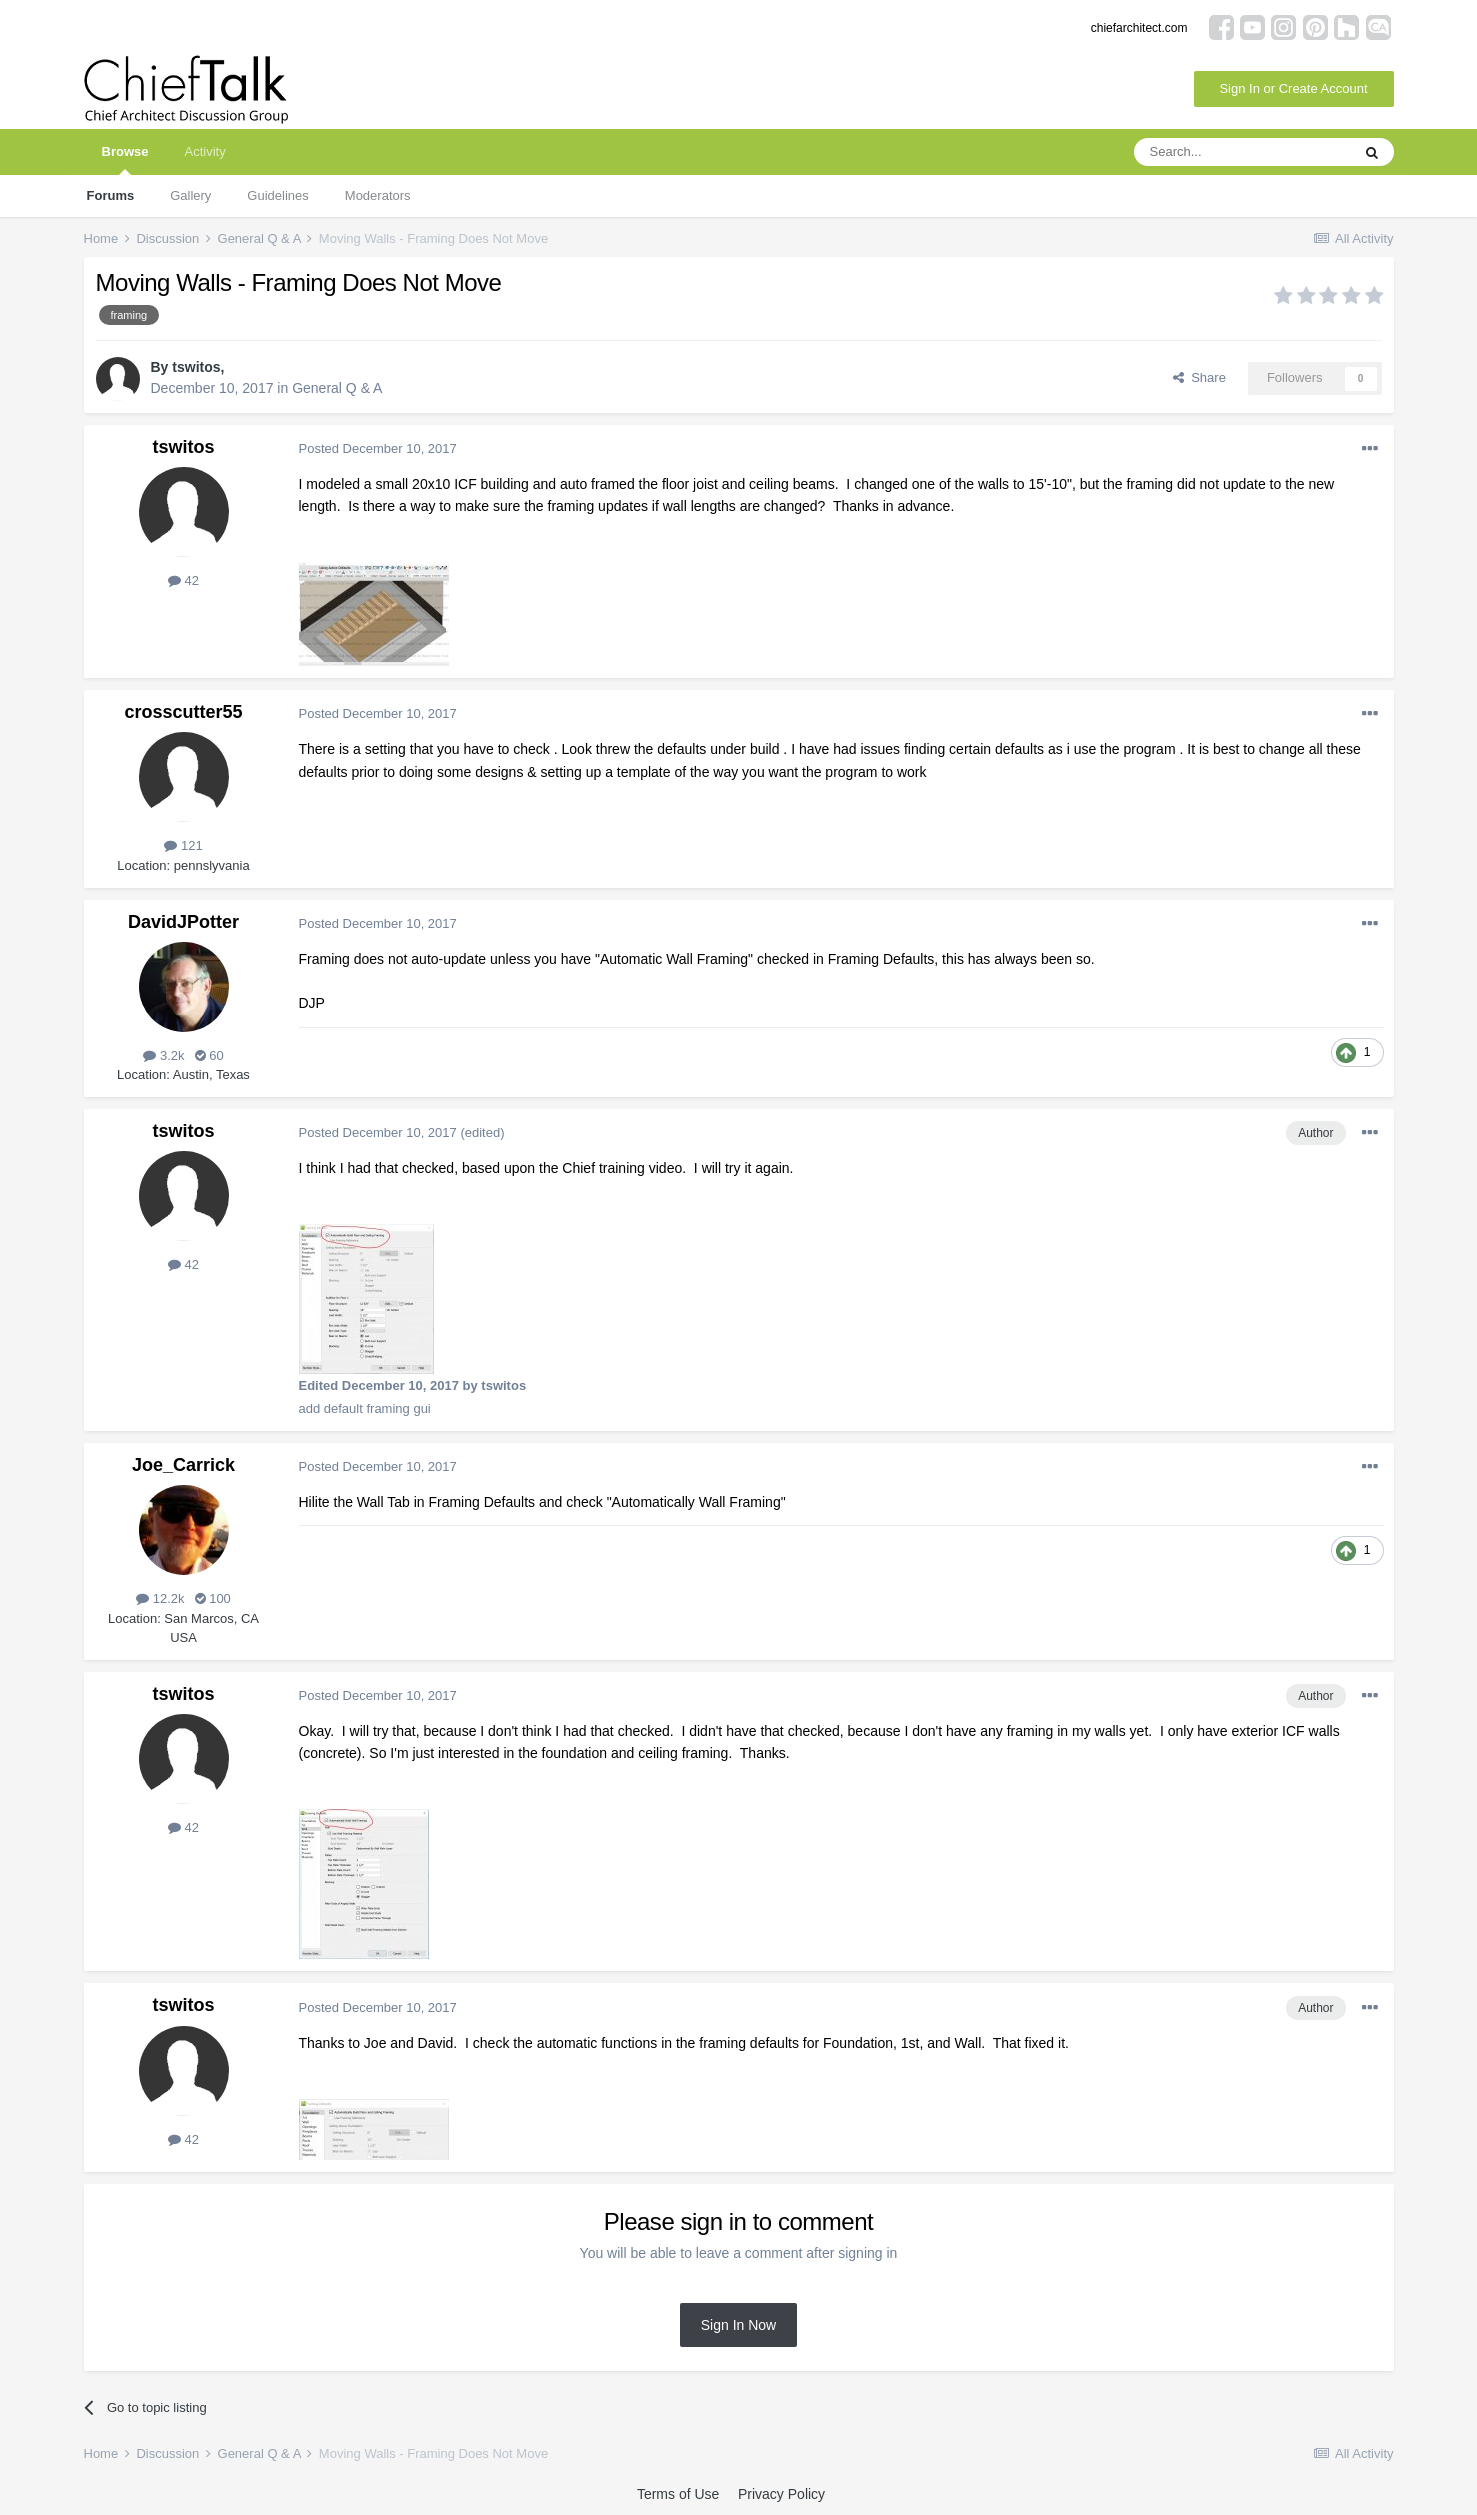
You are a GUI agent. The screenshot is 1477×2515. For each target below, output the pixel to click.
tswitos (196, 367)
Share (1199, 377)
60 (209, 1055)
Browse (125, 159)
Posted (378, 448)
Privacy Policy (781, 2494)
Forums (111, 195)
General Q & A (337, 388)
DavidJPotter (183, 922)
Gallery (190, 195)
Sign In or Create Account (1293, 88)
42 (183, 580)
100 (213, 1598)
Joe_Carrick (183, 1465)
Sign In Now (738, 2325)
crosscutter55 (183, 712)
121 (183, 845)
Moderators (378, 195)
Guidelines (277, 195)
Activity (204, 151)
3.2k (163, 1055)
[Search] (1242, 152)
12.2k (160, 1598)
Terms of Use (678, 2494)
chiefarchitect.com (1139, 28)
